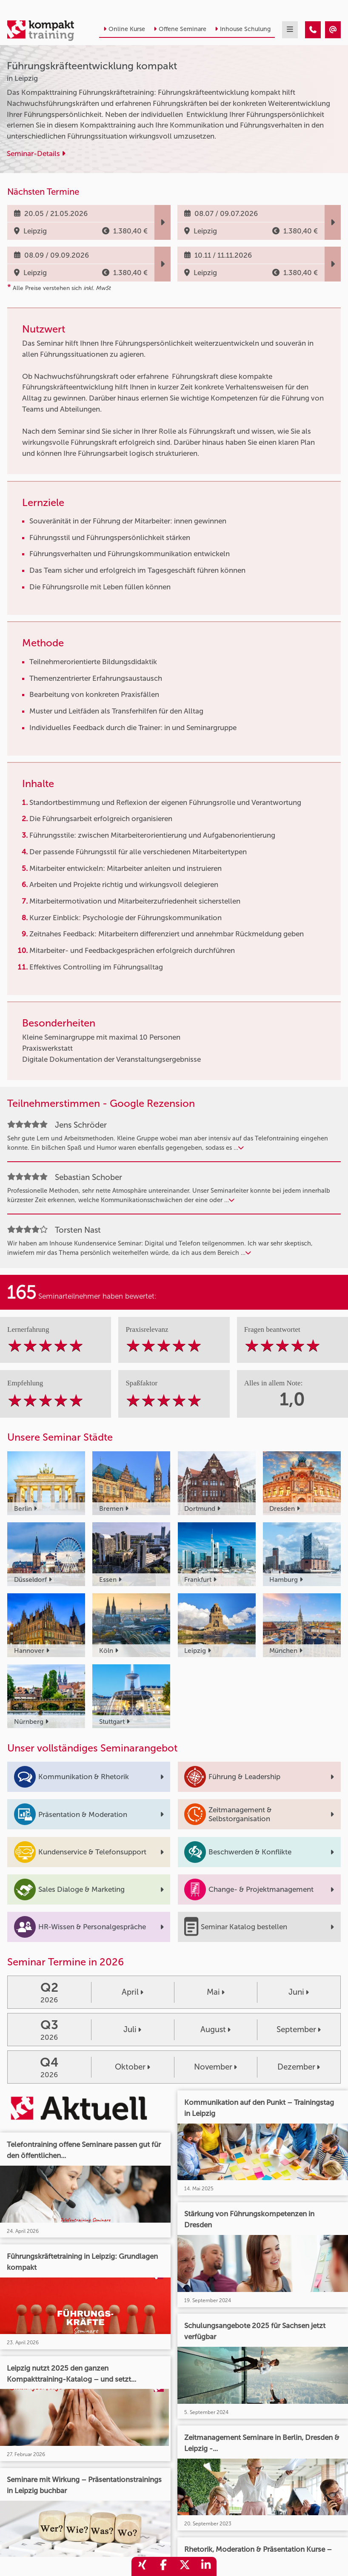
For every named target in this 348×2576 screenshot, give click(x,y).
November (215, 2067)
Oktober (132, 2067)
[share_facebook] (163, 2566)
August (215, 2029)
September (299, 2029)
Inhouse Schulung (243, 29)
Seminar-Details (36, 153)
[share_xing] (142, 2566)
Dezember (298, 2067)
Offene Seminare (180, 29)
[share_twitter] (184, 2566)
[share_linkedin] (206, 2566)
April (132, 1992)
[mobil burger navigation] (290, 29)
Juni (298, 1992)
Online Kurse (124, 29)
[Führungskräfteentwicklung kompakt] (313, 29)
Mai (216, 1992)
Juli (132, 2029)
